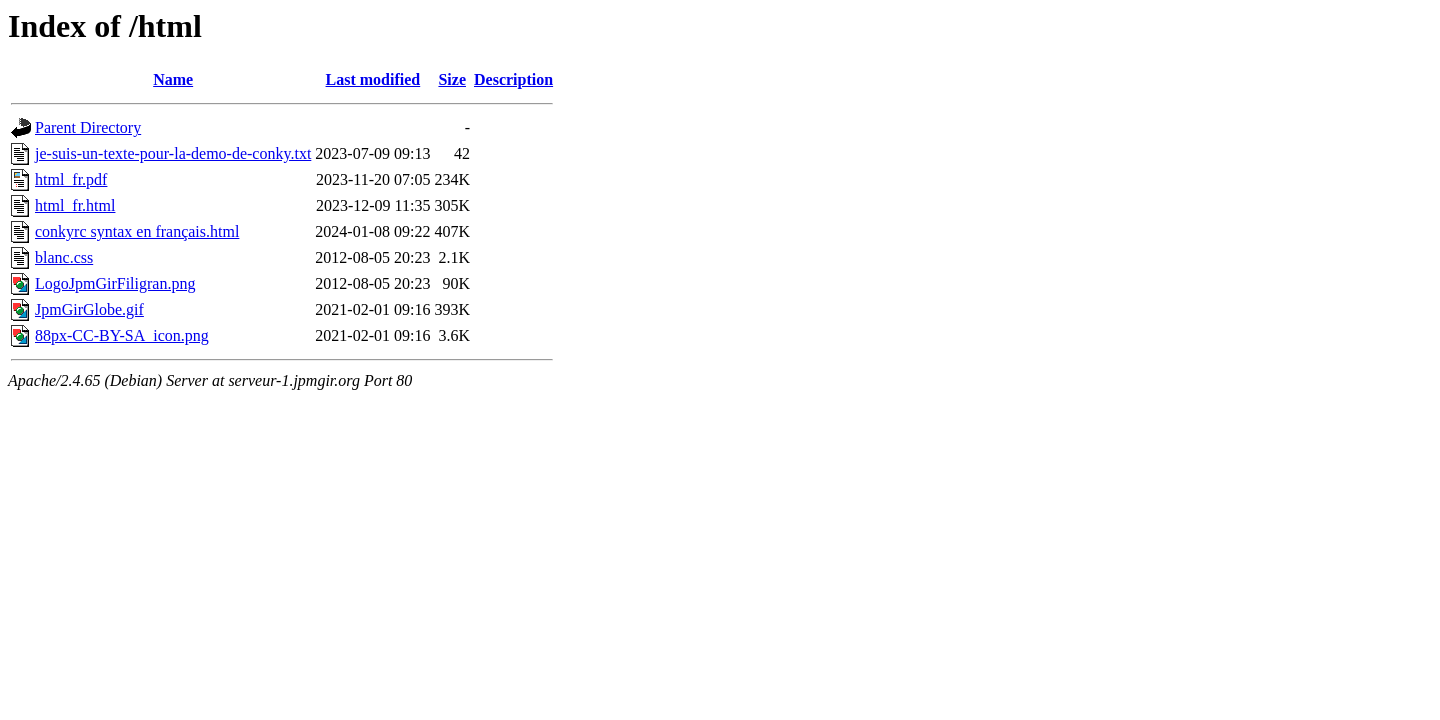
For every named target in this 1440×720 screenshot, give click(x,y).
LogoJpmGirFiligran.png (115, 283)
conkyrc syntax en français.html (137, 231)
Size (452, 79)
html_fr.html (75, 205)
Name (173, 79)
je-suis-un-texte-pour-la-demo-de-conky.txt (173, 153)
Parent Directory (88, 127)
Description (513, 79)
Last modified (373, 79)
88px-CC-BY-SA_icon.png (122, 335)
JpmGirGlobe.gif (89, 309)
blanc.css (64, 257)
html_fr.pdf (71, 179)
